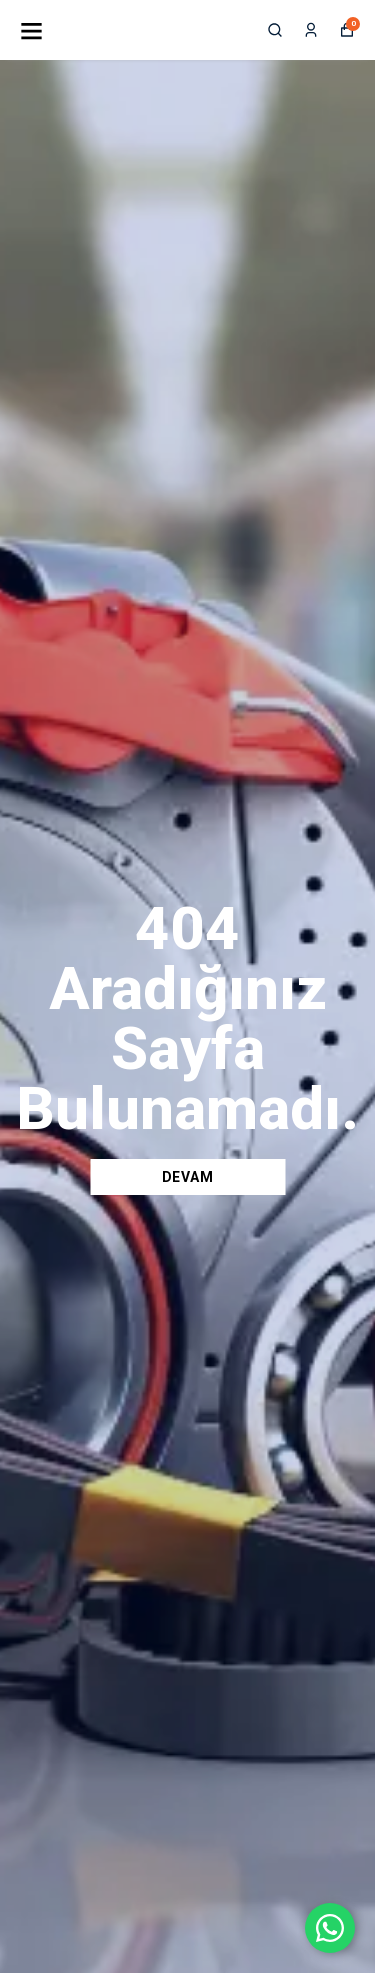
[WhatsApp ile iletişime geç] (330, 1928)
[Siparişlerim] (311, 30)
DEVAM (188, 1177)
